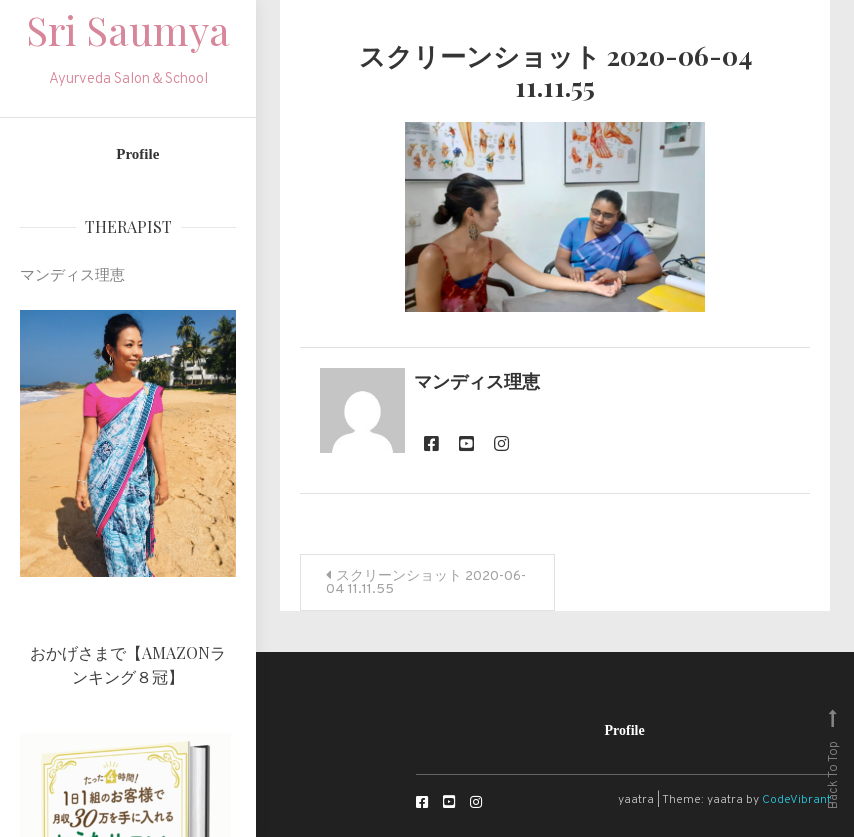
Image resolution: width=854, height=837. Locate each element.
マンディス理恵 (477, 383)
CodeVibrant (796, 800)
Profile (137, 154)
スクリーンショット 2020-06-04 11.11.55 (426, 583)
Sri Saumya (128, 29)
